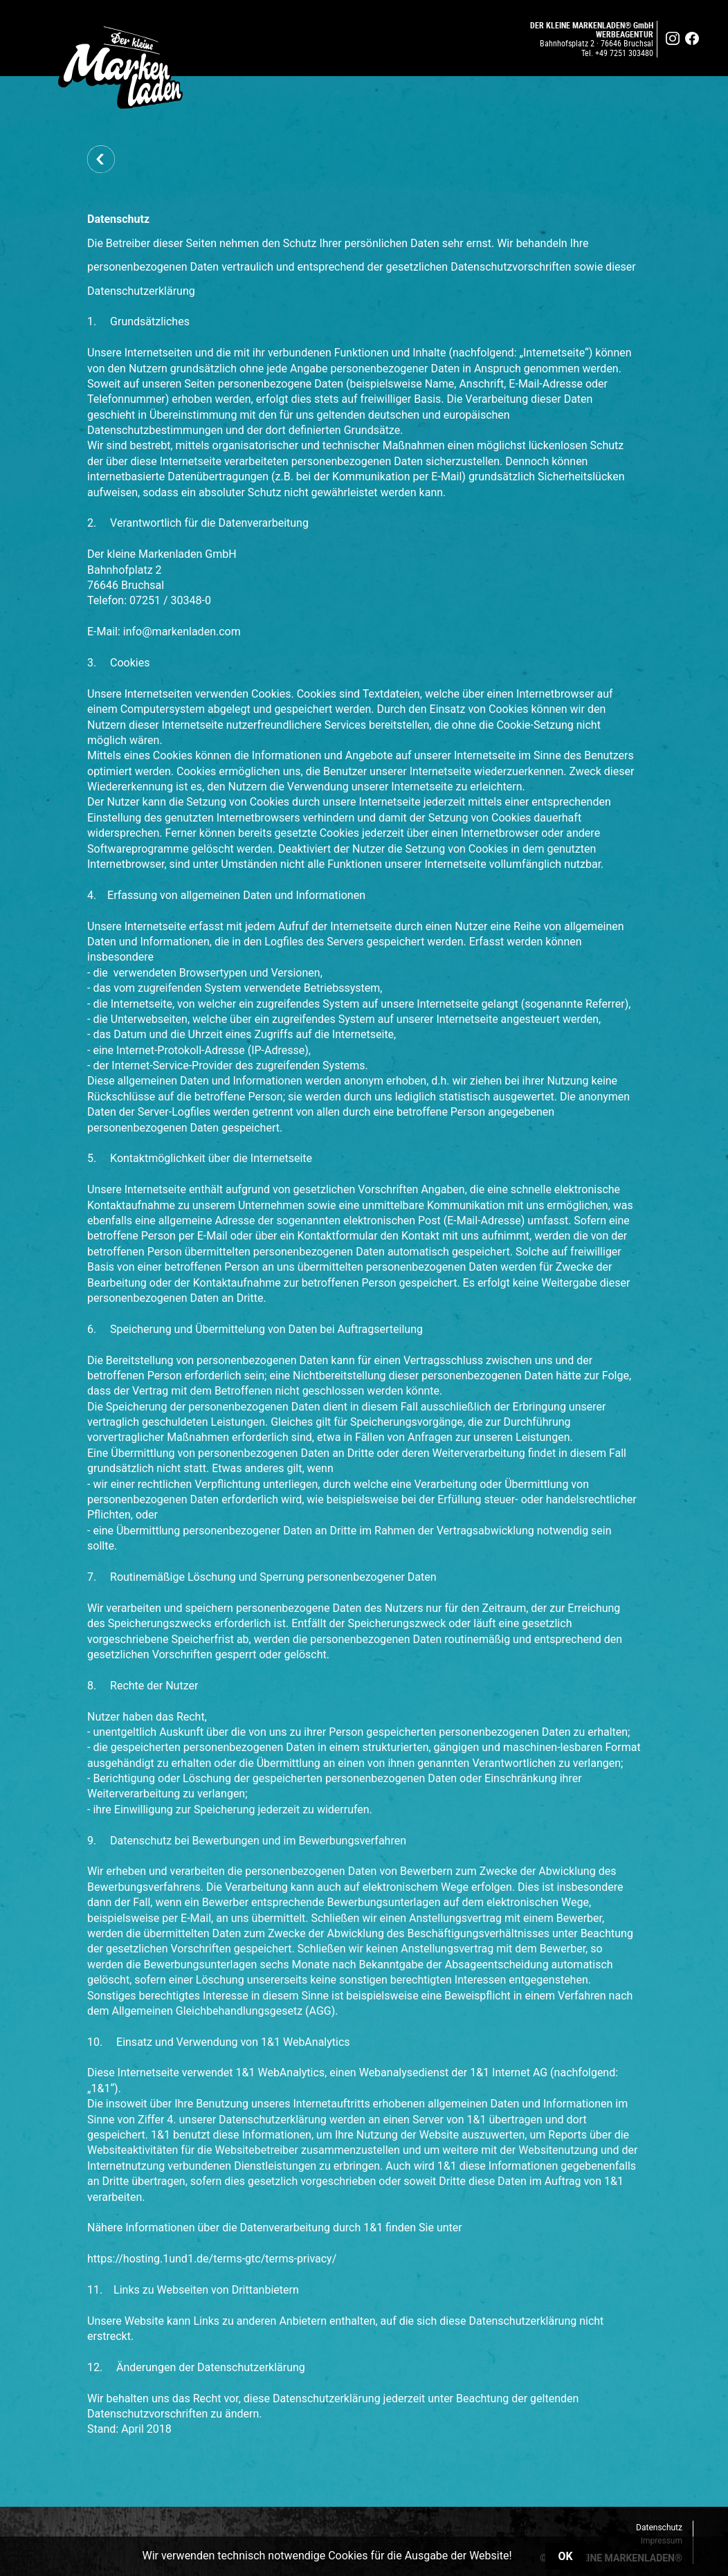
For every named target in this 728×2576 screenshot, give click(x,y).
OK (565, 2556)
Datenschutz (659, 2527)
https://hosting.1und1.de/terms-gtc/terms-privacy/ (211, 2258)
